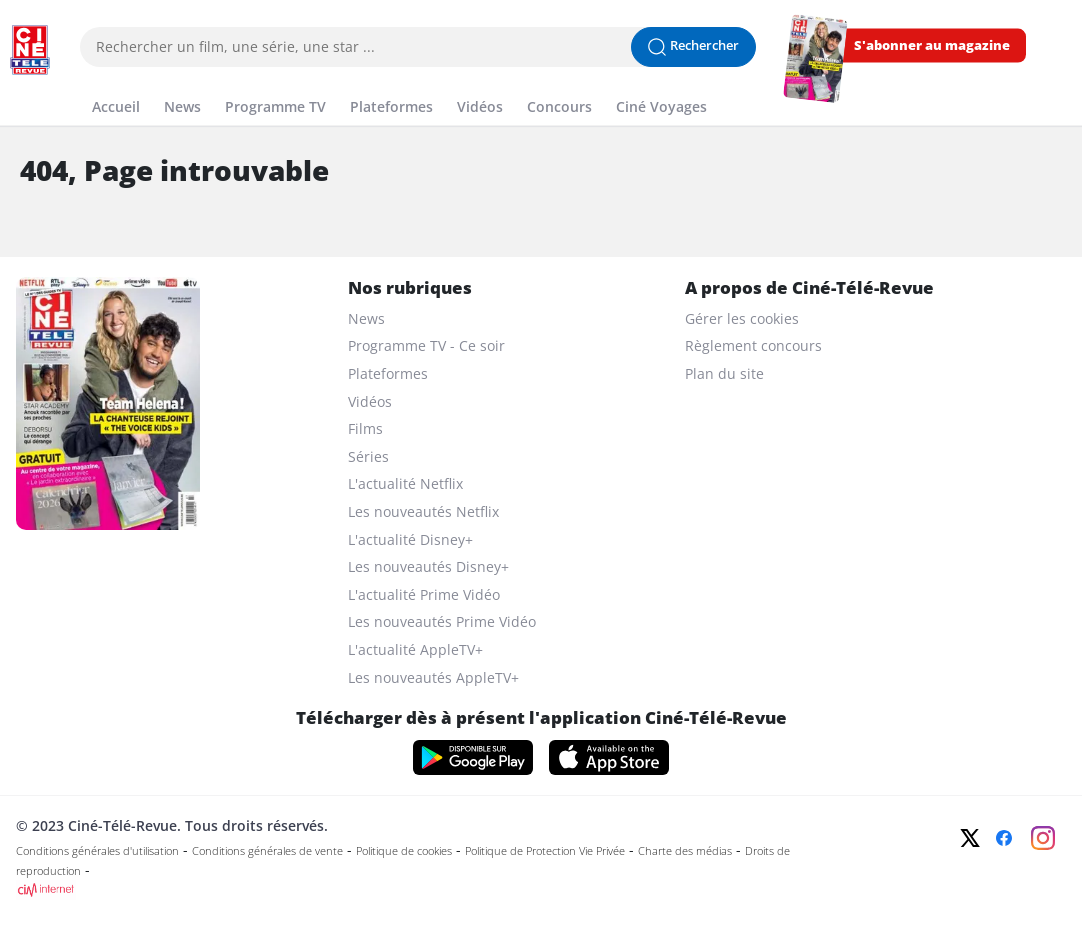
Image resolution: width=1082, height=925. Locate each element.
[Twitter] (970, 838)
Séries (368, 456)
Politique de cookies (404, 851)
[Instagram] (1043, 838)
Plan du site (724, 373)
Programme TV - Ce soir (426, 345)
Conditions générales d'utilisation (97, 851)
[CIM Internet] (436, 890)
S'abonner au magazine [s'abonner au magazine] (932, 45)
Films (365, 428)
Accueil (116, 106)
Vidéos (480, 106)
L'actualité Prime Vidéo (424, 594)
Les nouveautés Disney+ (428, 566)
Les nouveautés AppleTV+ (433, 677)
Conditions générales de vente (267, 851)
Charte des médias (685, 851)
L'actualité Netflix (405, 483)
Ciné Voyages (661, 106)
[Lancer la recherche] (693, 47)
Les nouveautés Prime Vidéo (442, 621)
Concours (559, 106)
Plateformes (391, 106)
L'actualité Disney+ (410, 539)
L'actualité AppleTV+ (415, 649)
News (182, 106)
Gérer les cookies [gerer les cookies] (742, 318)
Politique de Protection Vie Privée (545, 851)
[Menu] (6, 84)
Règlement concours (753, 345)
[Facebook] (1004, 838)
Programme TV (275, 106)
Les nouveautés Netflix (423, 511)
